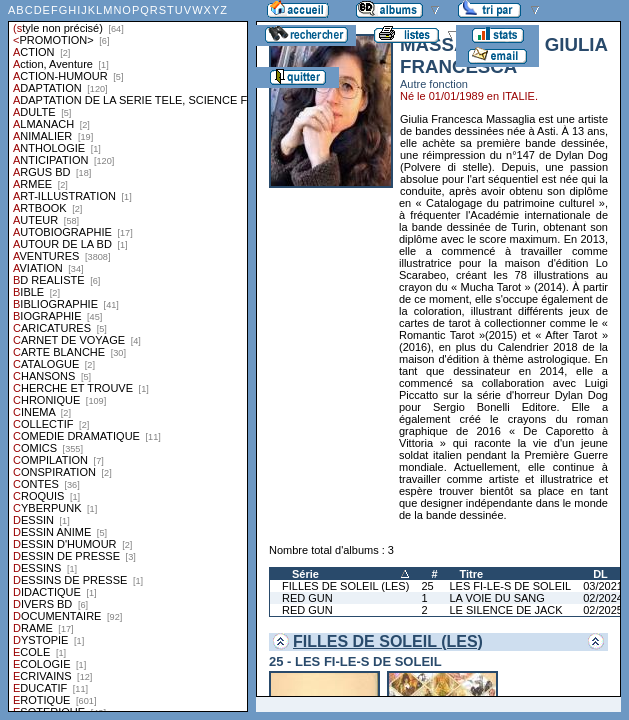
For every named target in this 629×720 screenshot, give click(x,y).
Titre (472, 574)
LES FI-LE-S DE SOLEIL (511, 586)
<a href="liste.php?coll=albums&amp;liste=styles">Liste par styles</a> (128, 356)
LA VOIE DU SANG (497, 598)
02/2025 (603, 610)
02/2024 (603, 598)
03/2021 (603, 586)
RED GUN (307, 598)
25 (427, 586)
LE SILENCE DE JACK (506, 610)
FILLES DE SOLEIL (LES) (345, 586)
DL (600, 574)
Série (305, 574)
